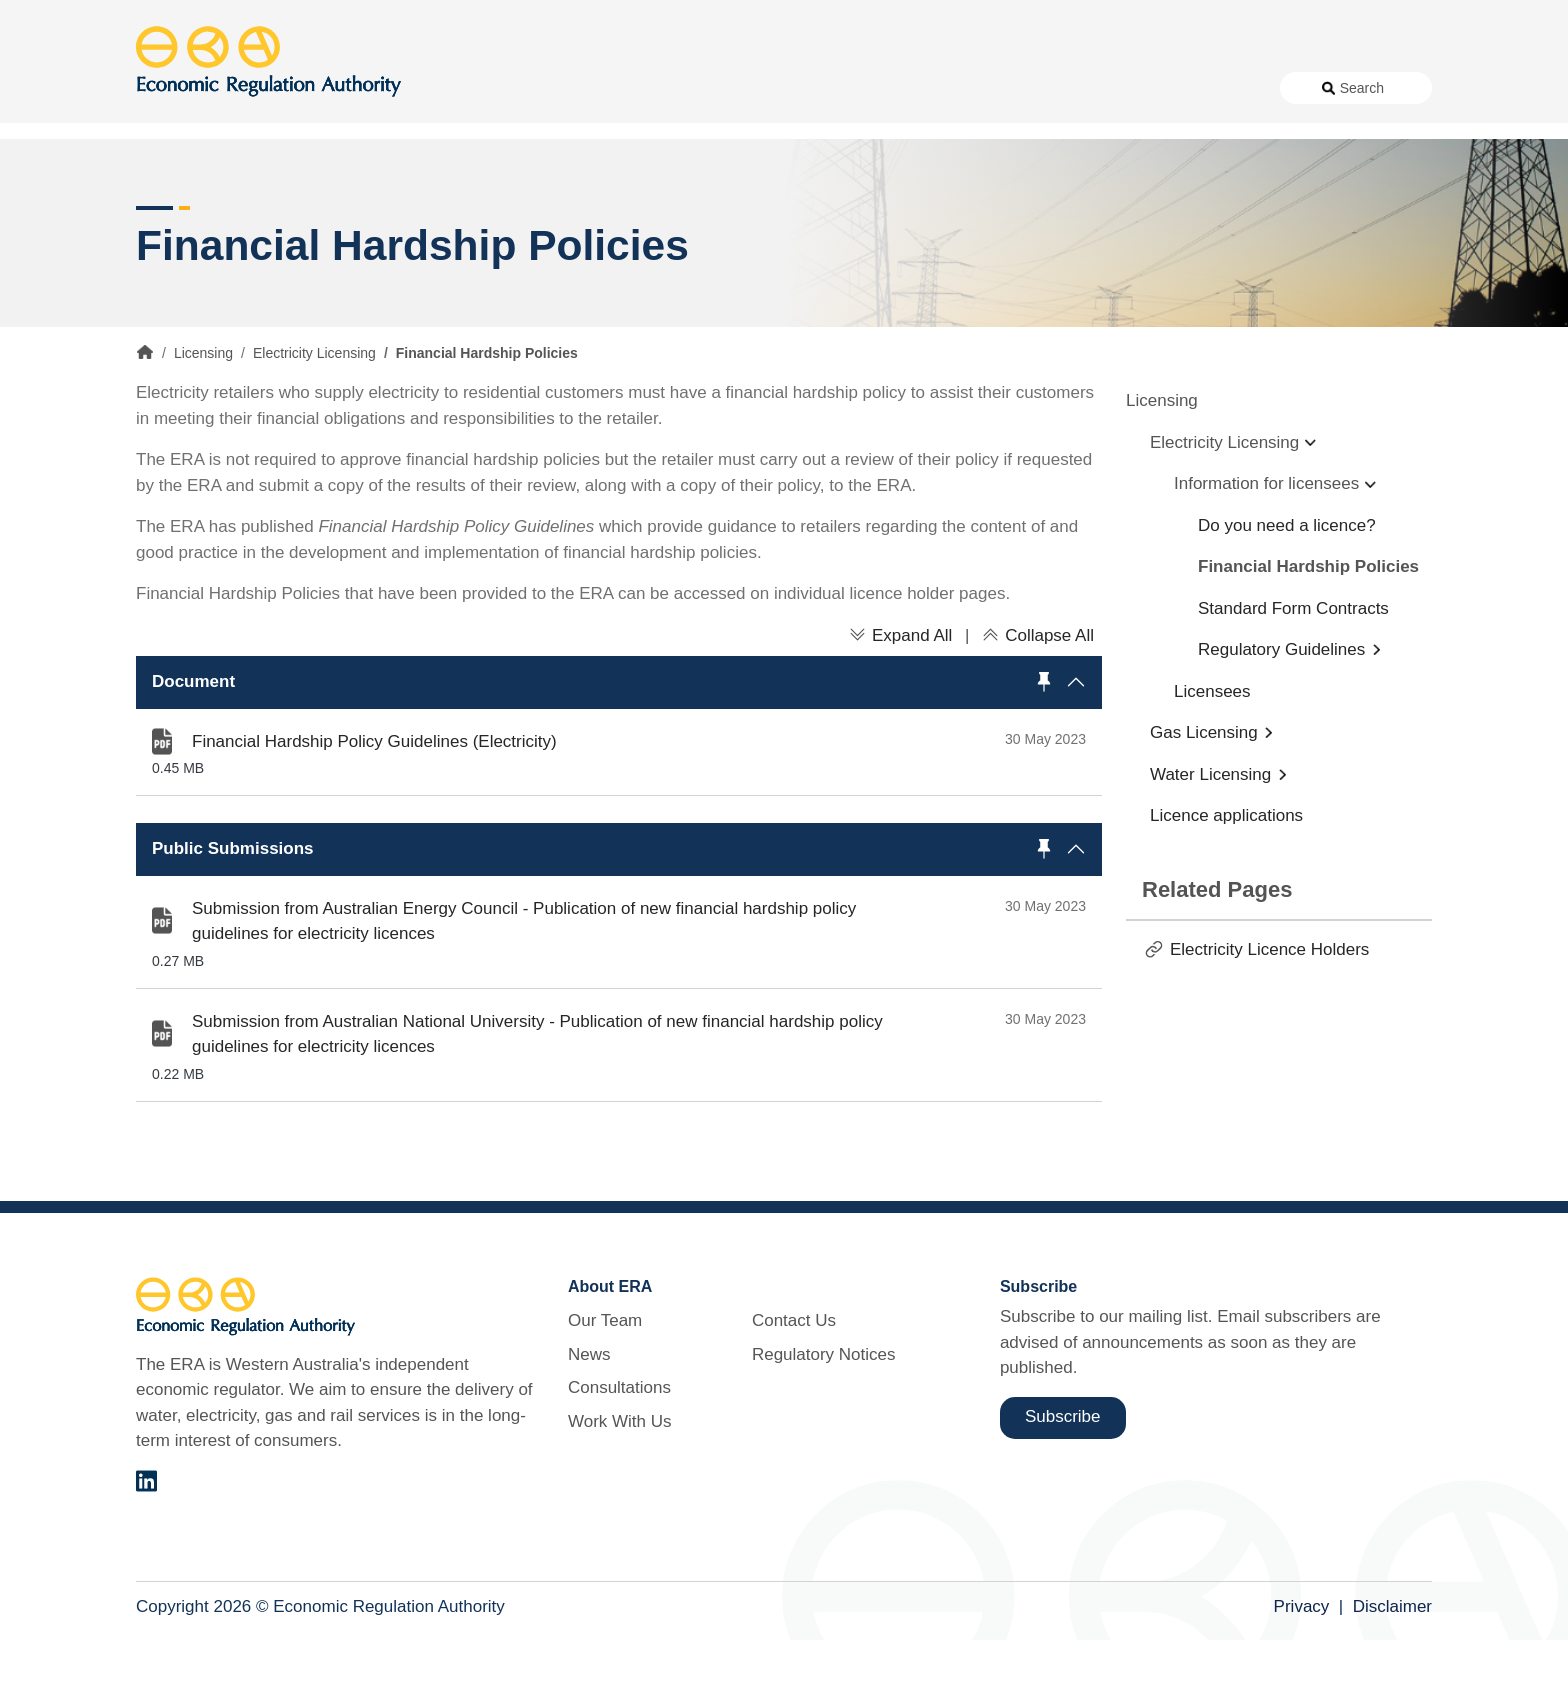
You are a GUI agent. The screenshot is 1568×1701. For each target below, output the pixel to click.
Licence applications (1226, 876)
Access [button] (163, 159)
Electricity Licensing (314, 414)
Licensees (1212, 751)
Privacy (1302, 1667)
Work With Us (966, 88)
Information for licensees (1266, 544)
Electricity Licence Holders (1269, 1010)
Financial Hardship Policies (1308, 627)
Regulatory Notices (1192, 88)
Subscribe (1063, 1477)
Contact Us (1070, 88)
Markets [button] (1352, 159)
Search (1362, 88)
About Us (676, 88)
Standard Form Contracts (1293, 668)
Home (145, 413)
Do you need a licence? (1287, 585)
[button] (619, 743)
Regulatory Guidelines (1281, 710)
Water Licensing (1210, 834)
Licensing (1117, 159)
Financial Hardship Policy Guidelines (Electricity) (374, 801)
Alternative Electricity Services (474, 159)
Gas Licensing (1204, 793)
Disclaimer (1392, 1667)
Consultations (853, 88)
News (765, 88)
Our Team (605, 1381)
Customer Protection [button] (834, 159)
